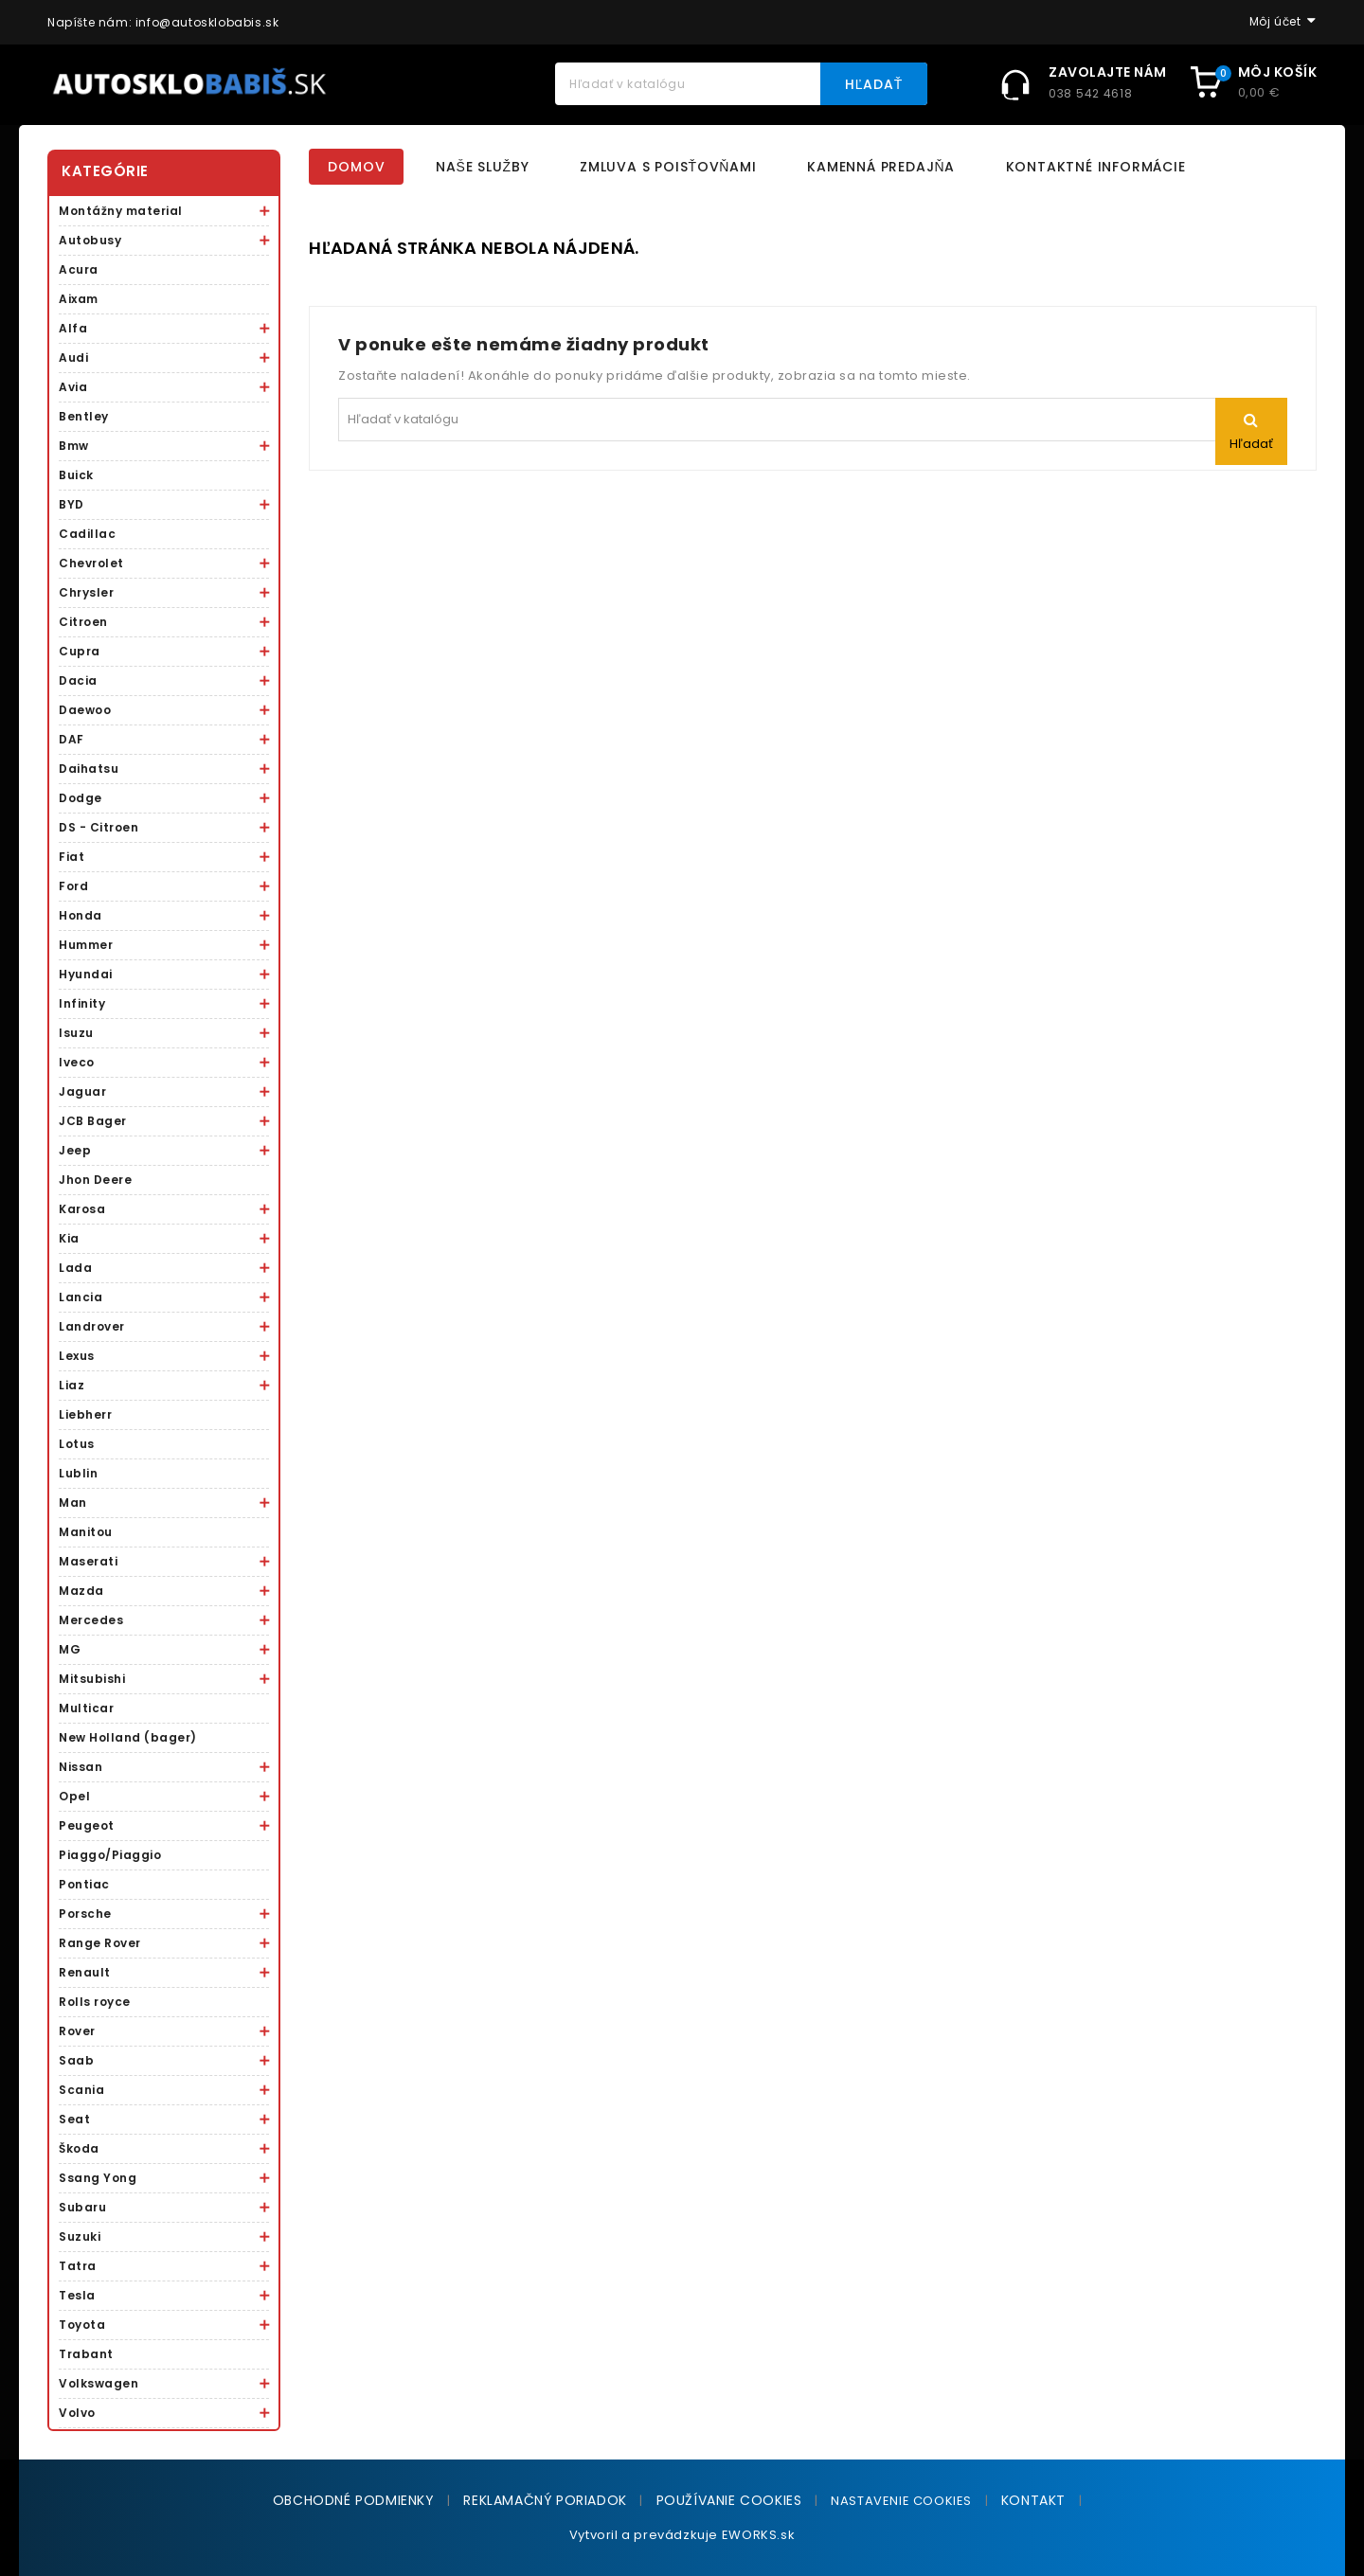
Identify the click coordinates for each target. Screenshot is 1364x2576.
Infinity (82, 1003)
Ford (73, 886)
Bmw (74, 446)
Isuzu (76, 1033)
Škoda (79, 2148)
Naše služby (482, 166)
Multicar (86, 1708)
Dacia (78, 680)
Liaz (71, 1385)
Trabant (86, 2354)
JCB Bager (93, 1121)
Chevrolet (91, 563)
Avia (73, 387)
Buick (76, 475)
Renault (85, 1972)
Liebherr (85, 1414)
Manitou (86, 1532)
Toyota (82, 2325)
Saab (76, 2060)
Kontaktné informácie (1096, 166)
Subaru (82, 2207)
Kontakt (1033, 2500)
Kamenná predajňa (881, 166)
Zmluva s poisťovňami (668, 166)
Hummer (86, 945)
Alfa (73, 328)
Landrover (92, 1326)
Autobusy (90, 240)
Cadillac (87, 534)
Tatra (78, 2266)
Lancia (80, 1297)
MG (70, 1649)
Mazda (81, 1591)
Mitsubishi (92, 1679)
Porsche (85, 1913)
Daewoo (85, 710)
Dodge (80, 798)
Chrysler (86, 592)
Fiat (71, 857)
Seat (74, 2119)
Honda (80, 915)
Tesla (77, 2295)
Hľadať (874, 84)
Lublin (78, 1473)
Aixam (79, 299)
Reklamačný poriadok (544, 2500)
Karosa (82, 1209)
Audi (73, 357)
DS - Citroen (98, 827)
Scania (81, 2090)
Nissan (80, 1767)
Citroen (83, 622)
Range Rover (100, 1943)
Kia (69, 1238)
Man (73, 1502)
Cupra (79, 651)
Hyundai (86, 974)
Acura (79, 269)
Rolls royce (95, 2002)
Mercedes (91, 1620)
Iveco (77, 1062)
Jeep (75, 1150)
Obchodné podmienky (354, 2500)
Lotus (77, 1444)
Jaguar (82, 1091)
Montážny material (121, 211)
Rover (77, 2031)
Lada (75, 1268)
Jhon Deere (95, 1180)
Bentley (84, 416)
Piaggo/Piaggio (110, 1855)
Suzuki (79, 2236)
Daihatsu (88, 768)
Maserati (88, 1561)
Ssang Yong (97, 2178)
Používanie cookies (729, 2500)
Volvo (77, 2413)
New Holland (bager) (128, 1737)
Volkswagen (98, 2383)
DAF (71, 739)
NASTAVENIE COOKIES (901, 2501)
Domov (356, 166)
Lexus (77, 1356)
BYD (71, 504)
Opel (74, 1796)
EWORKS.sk (758, 2535)
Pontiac (84, 1884)
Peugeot (87, 1825)
